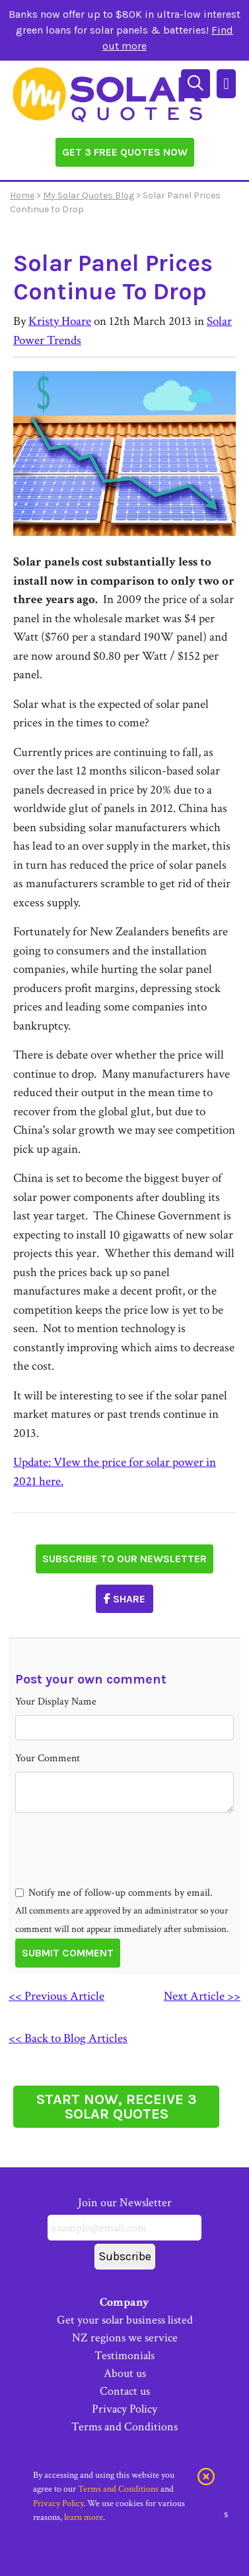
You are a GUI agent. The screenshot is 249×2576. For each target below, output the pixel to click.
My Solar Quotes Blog (88, 195)
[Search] (197, 82)
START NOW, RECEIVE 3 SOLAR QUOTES (116, 2106)
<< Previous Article (56, 1996)
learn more (83, 2517)
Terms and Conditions (124, 2426)
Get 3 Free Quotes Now (125, 152)
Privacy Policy (124, 2408)
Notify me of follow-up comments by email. (120, 1893)
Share (124, 1599)
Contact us (125, 2391)
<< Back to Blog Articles (68, 2038)
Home (22, 195)
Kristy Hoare (59, 321)
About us (125, 2373)
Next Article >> (202, 1996)
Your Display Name (55, 1702)
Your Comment (47, 1758)
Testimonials (124, 2355)
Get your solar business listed (125, 2319)
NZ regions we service (125, 2337)
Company (124, 2302)
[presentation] (115, 1872)
